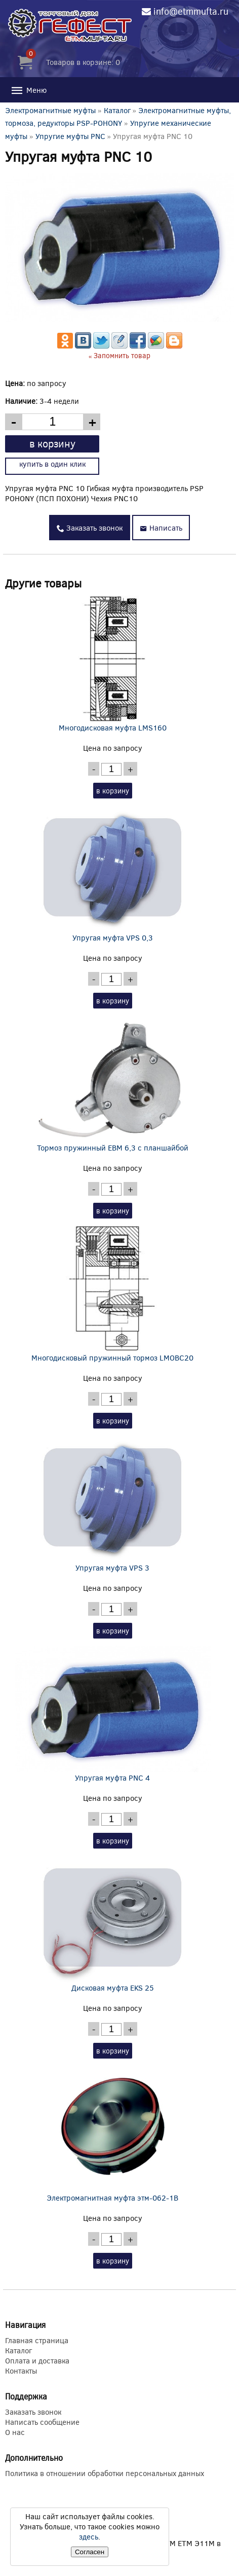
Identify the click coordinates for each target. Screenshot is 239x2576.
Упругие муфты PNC (71, 136)
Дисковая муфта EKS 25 (112, 1924)
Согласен (89, 2552)
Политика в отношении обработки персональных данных (104, 2473)
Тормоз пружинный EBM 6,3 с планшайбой (112, 1084)
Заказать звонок (90, 528)
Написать (161, 528)
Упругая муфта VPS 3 (112, 1504)
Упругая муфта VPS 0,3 (112, 874)
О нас (15, 2432)
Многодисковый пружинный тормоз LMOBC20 (112, 1294)
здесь (88, 2536)
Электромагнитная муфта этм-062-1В (112, 2134)
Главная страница (36, 2340)
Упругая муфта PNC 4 (112, 1714)
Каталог (117, 110)
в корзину (52, 443)
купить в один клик (52, 464)
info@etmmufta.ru (190, 11)
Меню (28, 90)
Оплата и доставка (37, 2360)
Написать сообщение (42, 2422)
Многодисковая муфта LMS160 (112, 664)
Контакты (21, 2370)
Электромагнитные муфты (50, 110)
